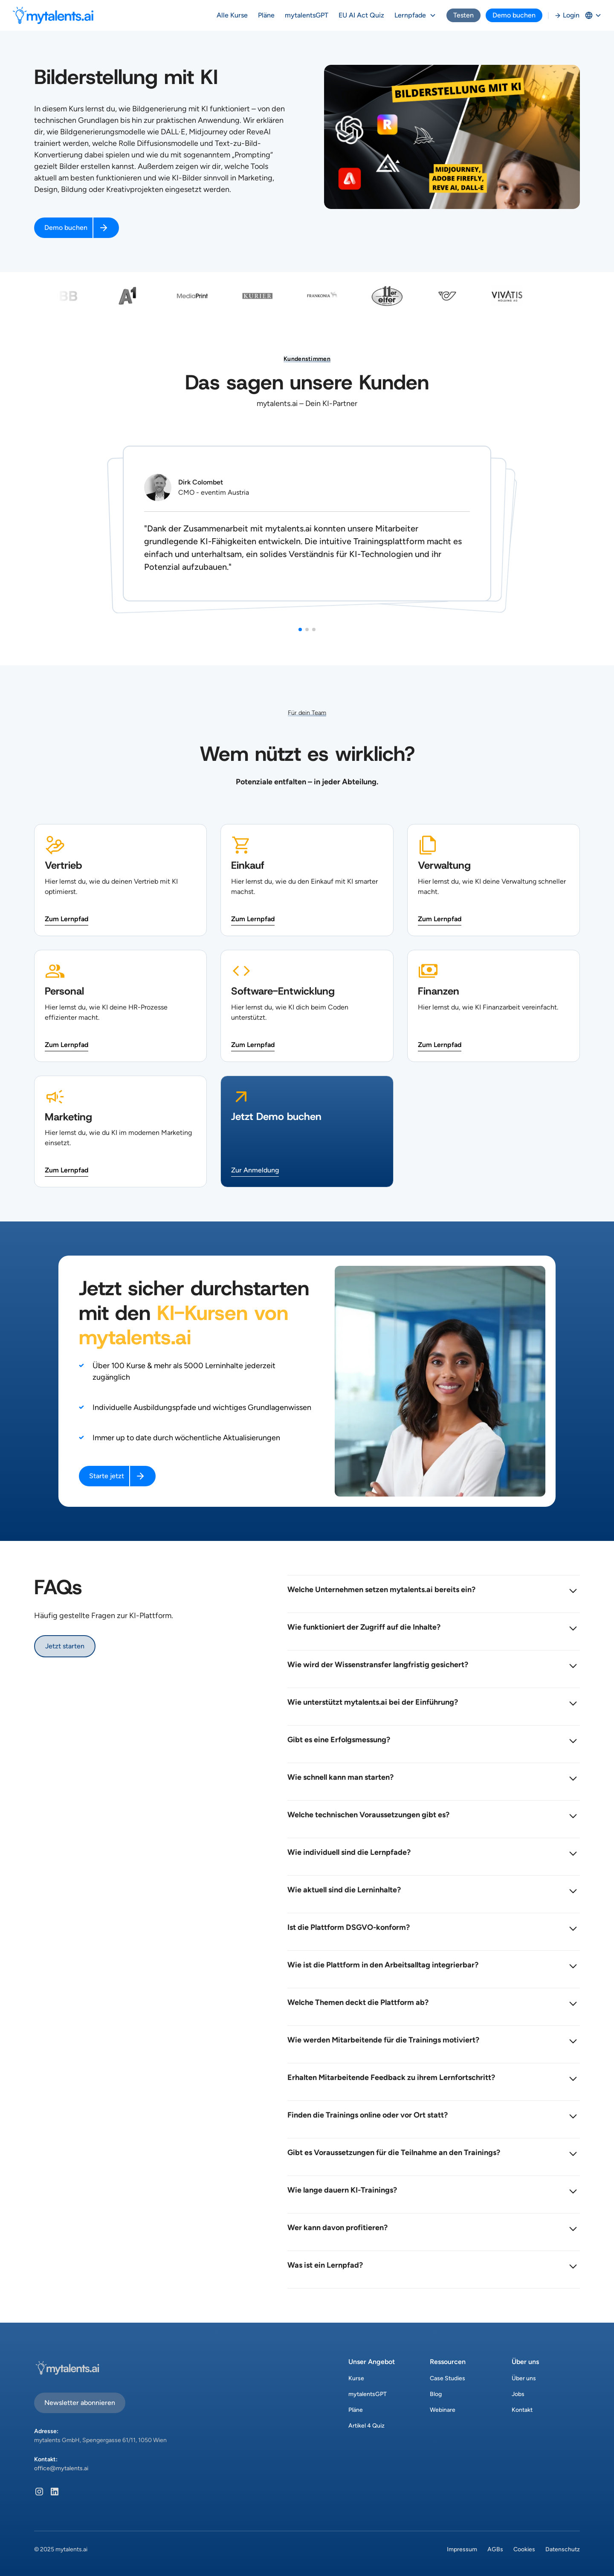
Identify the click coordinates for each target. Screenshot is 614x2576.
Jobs (518, 2394)
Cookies (524, 2549)
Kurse (356, 2378)
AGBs (495, 2549)
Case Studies (447, 2378)
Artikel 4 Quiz (366, 2425)
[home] (53, 15)
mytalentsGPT (306, 15)
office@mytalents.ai (61, 2468)
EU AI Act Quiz (361, 15)
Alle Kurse (232, 15)
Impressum (462, 2549)
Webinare (442, 2410)
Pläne (266, 15)
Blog (436, 2394)
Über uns (524, 2378)
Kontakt (522, 2410)
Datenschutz (562, 2549)
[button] (415, 15)
